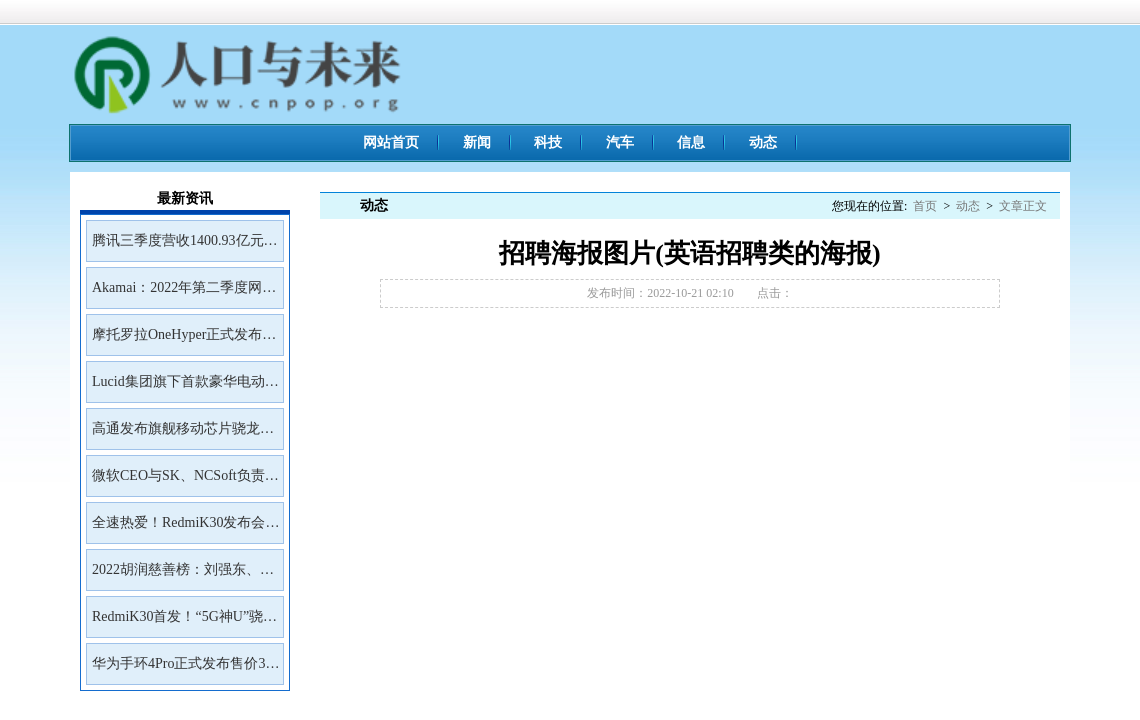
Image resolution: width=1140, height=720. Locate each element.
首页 (925, 206)
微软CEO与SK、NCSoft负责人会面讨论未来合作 (185, 482)
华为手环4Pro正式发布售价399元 (185, 670)
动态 (763, 142)
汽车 (620, 142)
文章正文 (1023, 206)
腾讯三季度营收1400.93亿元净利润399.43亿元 (185, 247)
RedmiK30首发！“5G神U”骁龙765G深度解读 (184, 623)
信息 (691, 142)
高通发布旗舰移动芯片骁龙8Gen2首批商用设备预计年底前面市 (180, 435)
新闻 (477, 142)
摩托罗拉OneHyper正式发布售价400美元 (184, 341)
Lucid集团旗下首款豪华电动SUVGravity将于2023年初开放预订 (183, 388)
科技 (548, 142)
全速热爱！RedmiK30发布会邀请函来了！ (185, 529)
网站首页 (391, 142)
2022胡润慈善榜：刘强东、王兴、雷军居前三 (183, 576)
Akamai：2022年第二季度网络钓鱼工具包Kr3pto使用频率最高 (184, 294)
